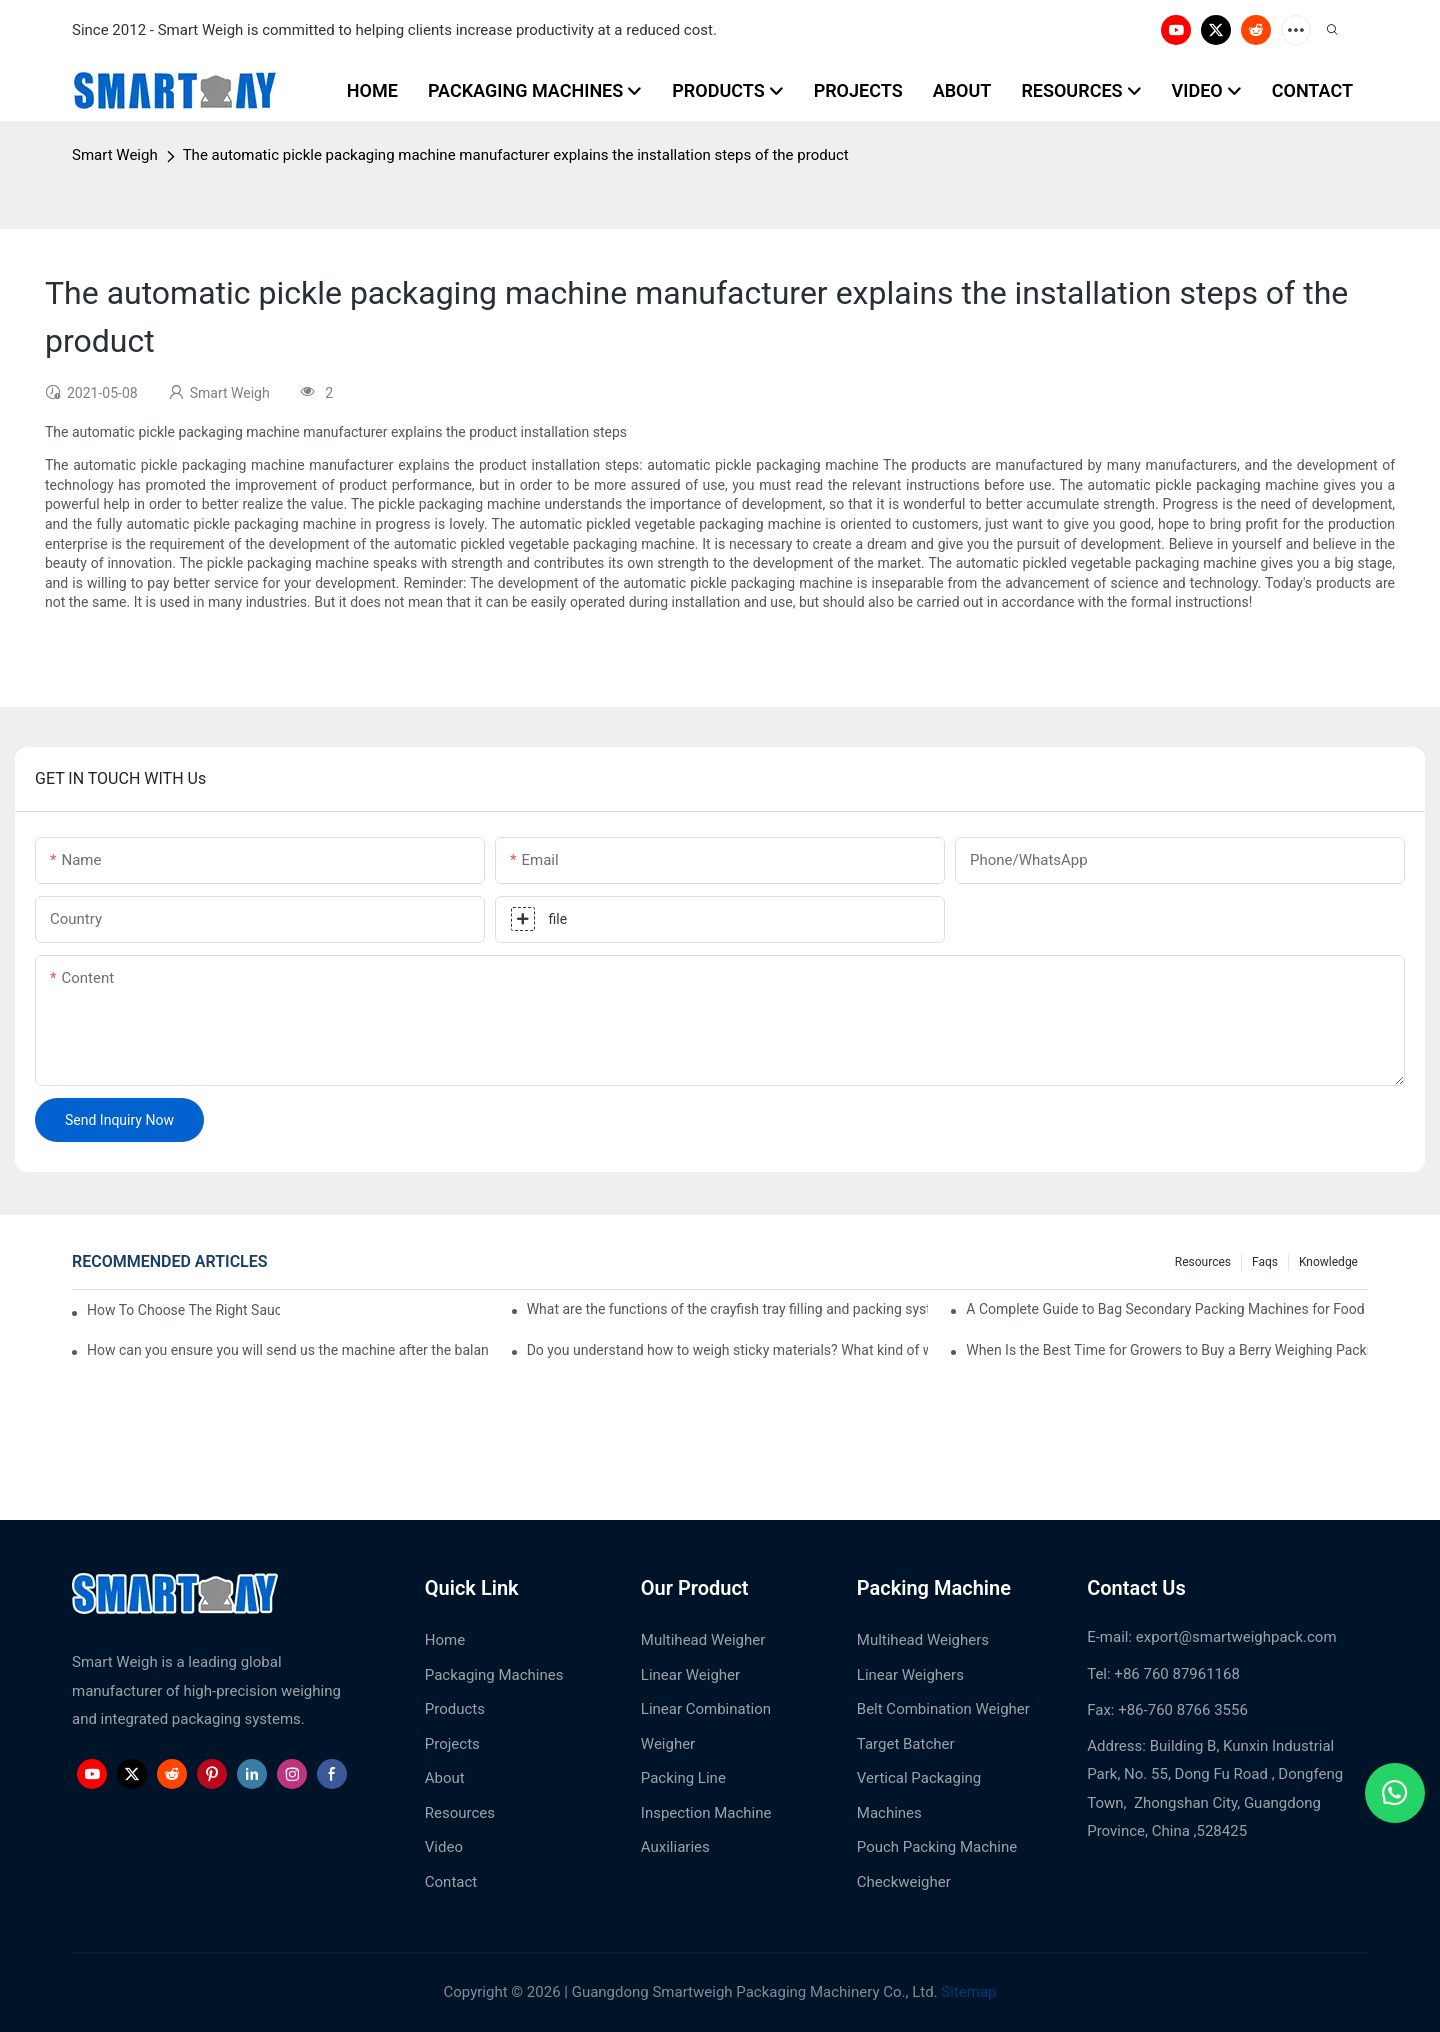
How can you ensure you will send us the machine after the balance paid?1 (288, 1350)
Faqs (1265, 1262)
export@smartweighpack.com (1236, 1637)
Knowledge (1328, 1262)
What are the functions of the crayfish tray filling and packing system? (728, 1309)
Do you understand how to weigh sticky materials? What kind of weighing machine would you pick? (728, 1350)
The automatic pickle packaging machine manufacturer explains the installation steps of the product (516, 155)
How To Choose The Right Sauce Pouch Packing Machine (183, 1310)
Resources (1203, 1262)
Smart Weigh (115, 155)
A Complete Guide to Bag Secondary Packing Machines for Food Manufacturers (1167, 1309)
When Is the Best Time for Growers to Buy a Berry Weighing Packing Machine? (1167, 1350)
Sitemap (967, 1992)
